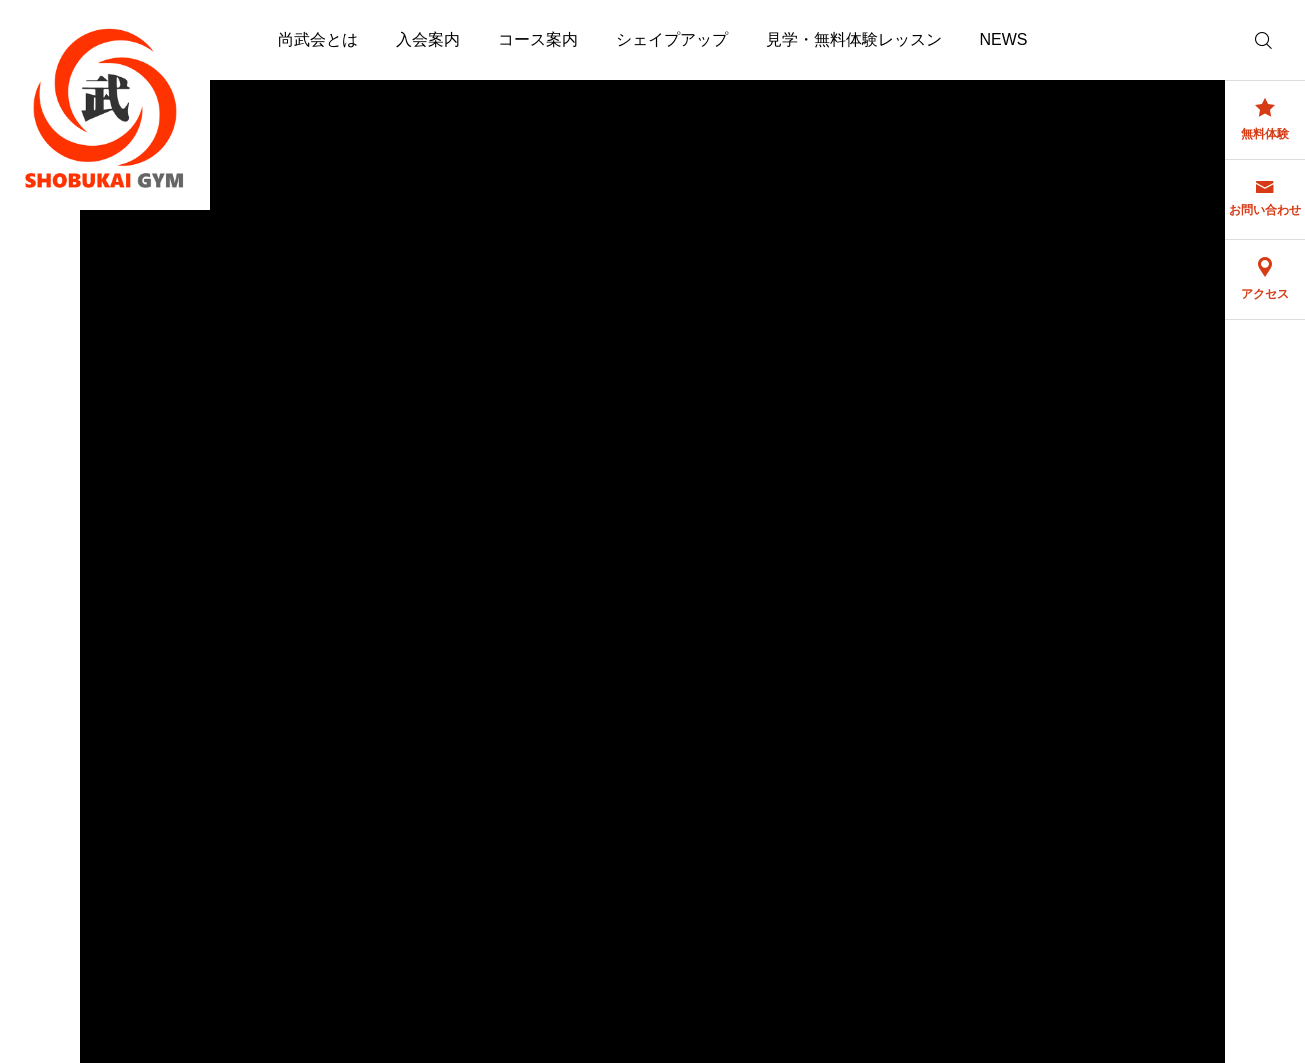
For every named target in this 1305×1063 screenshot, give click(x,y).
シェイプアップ (672, 39)
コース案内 (538, 39)
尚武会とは (318, 39)
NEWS (1004, 39)
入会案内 (428, 39)
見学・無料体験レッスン (854, 39)
